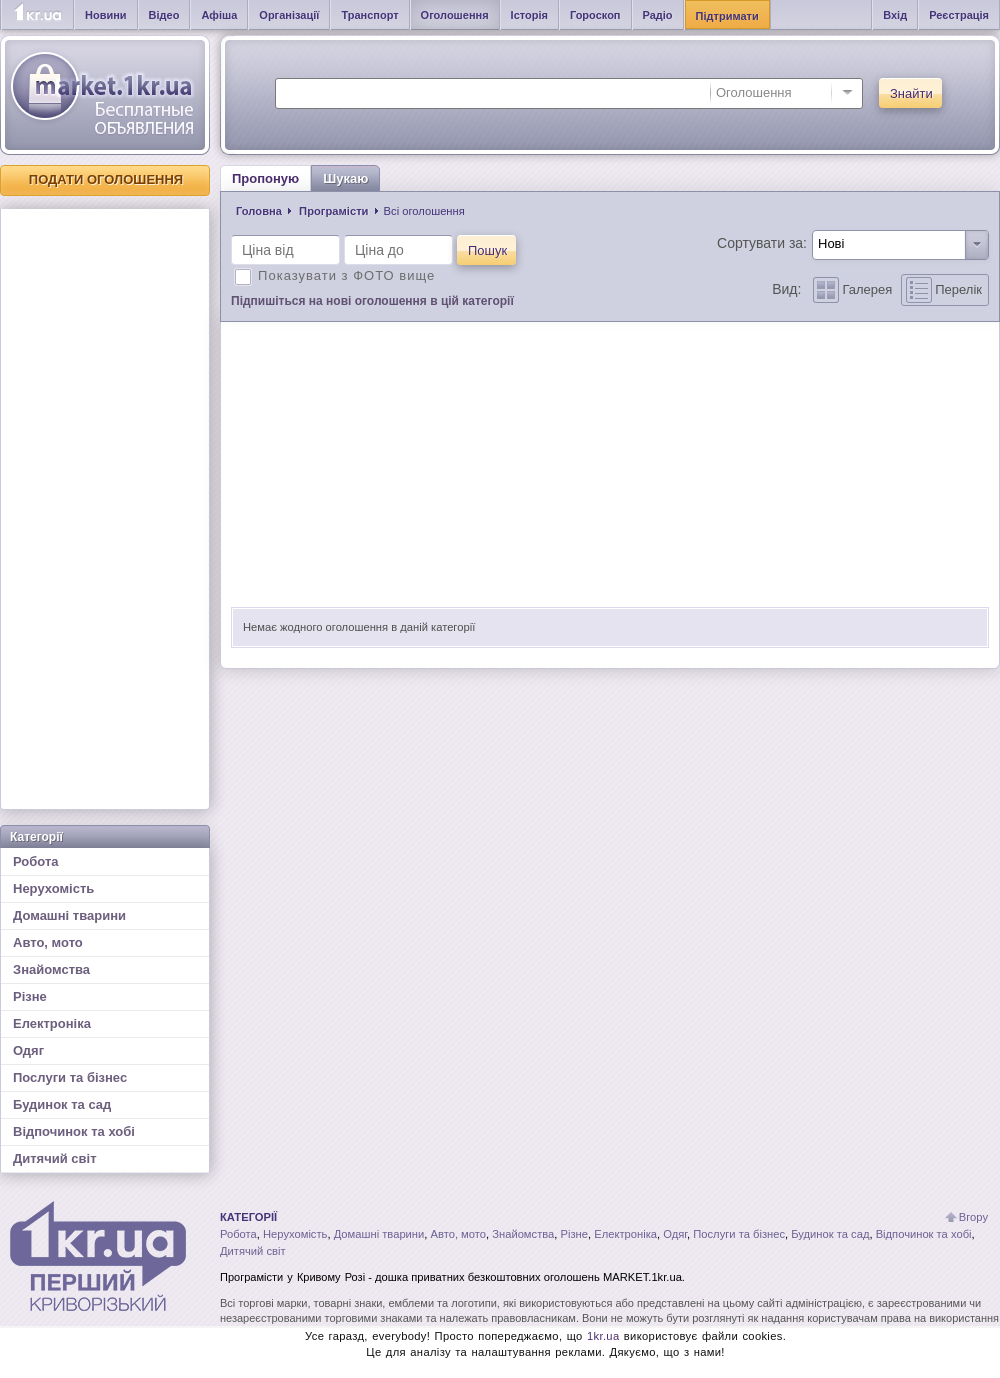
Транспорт (369, 15)
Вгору (973, 1217)
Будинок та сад (62, 1104)
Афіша (219, 15)
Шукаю (345, 178)
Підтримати (727, 16)
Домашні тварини (69, 915)
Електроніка (52, 1023)
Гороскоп (595, 15)
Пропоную (265, 178)
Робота (36, 861)
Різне (30, 996)
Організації (289, 15)
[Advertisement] (105, 509)
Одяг (28, 1050)
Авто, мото (48, 942)
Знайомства (51, 969)
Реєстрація (959, 15)
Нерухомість (53, 888)
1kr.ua (603, 1336)
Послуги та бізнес (70, 1077)
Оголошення (455, 15)
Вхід (895, 15)
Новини (106, 15)
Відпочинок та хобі (74, 1131)
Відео (164, 15)
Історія (529, 15)
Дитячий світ (55, 1158)
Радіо (658, 15)
